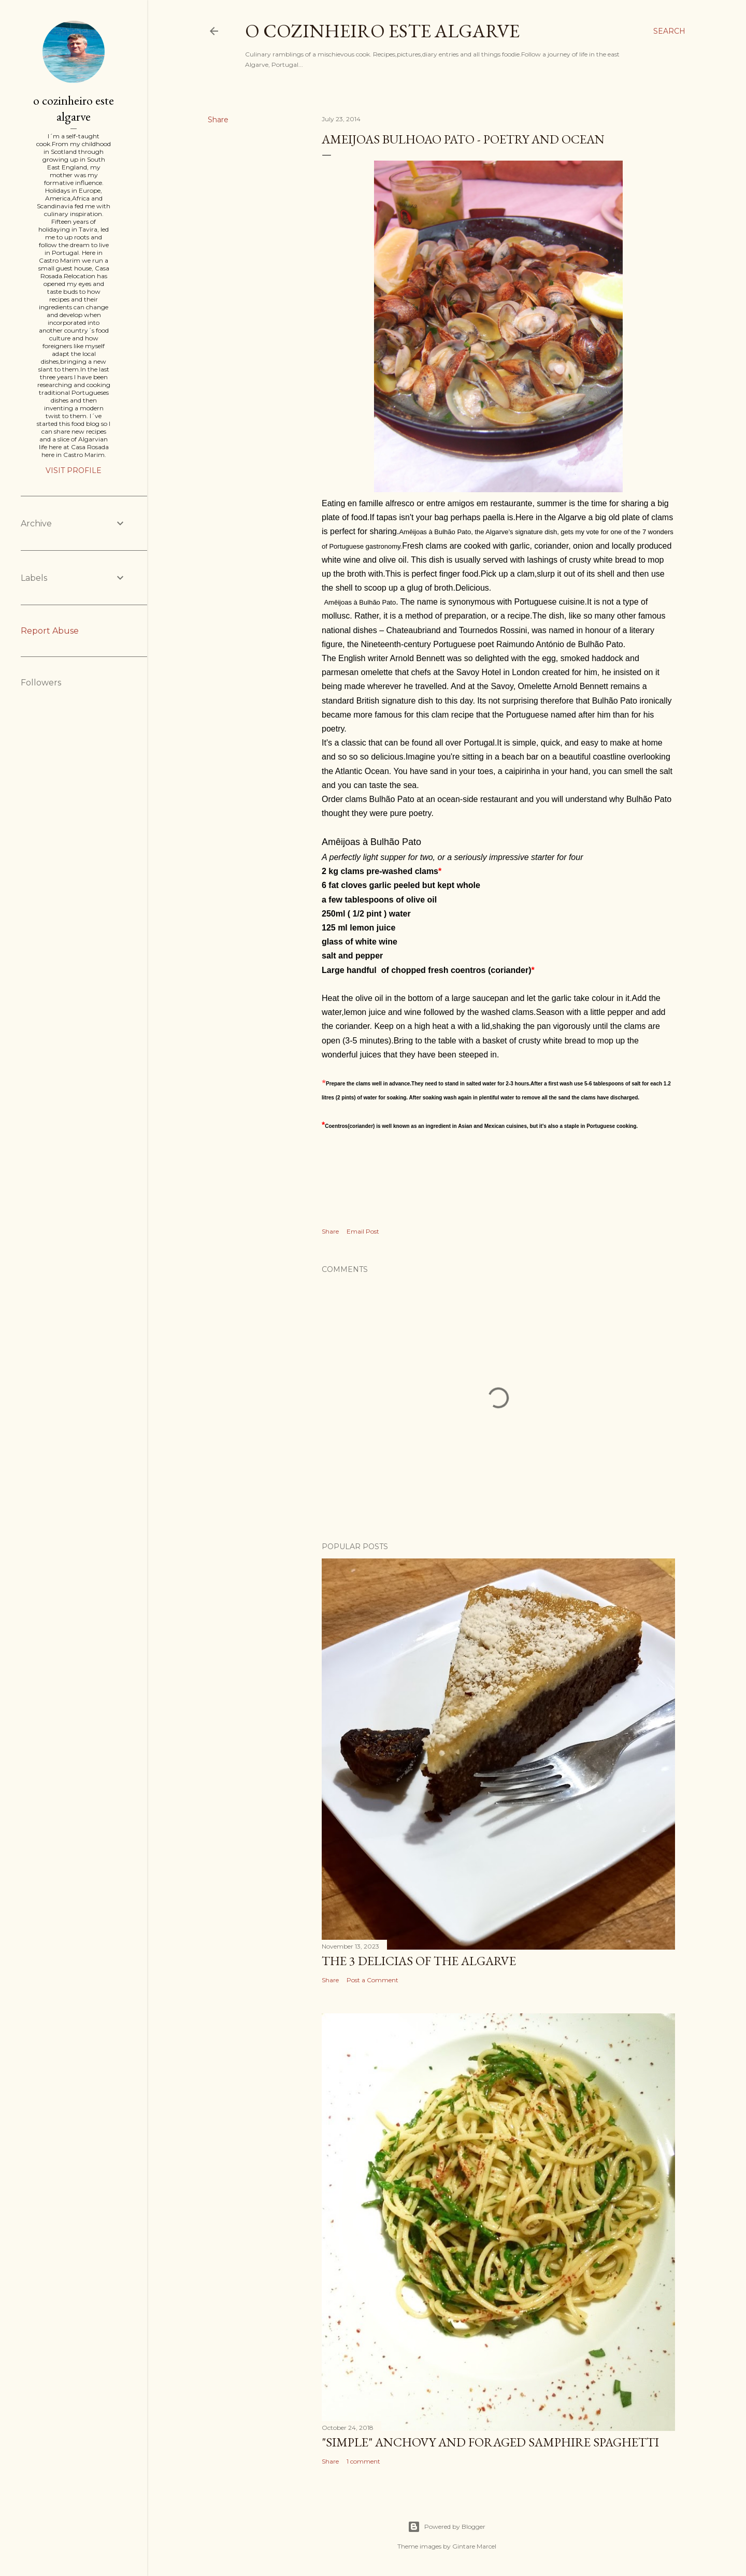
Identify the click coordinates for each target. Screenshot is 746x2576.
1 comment (363, 2461)
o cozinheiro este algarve (382, 31)
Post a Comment (372, 1980)
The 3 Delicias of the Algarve (419, 1961)
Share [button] (218, 119)
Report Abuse (50, 631)
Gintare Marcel (474, 2546)
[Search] (669, 31)
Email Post (363, 1231)
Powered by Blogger (446, 2527)
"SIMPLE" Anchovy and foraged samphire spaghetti (490, 2442)
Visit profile (74, 470)
